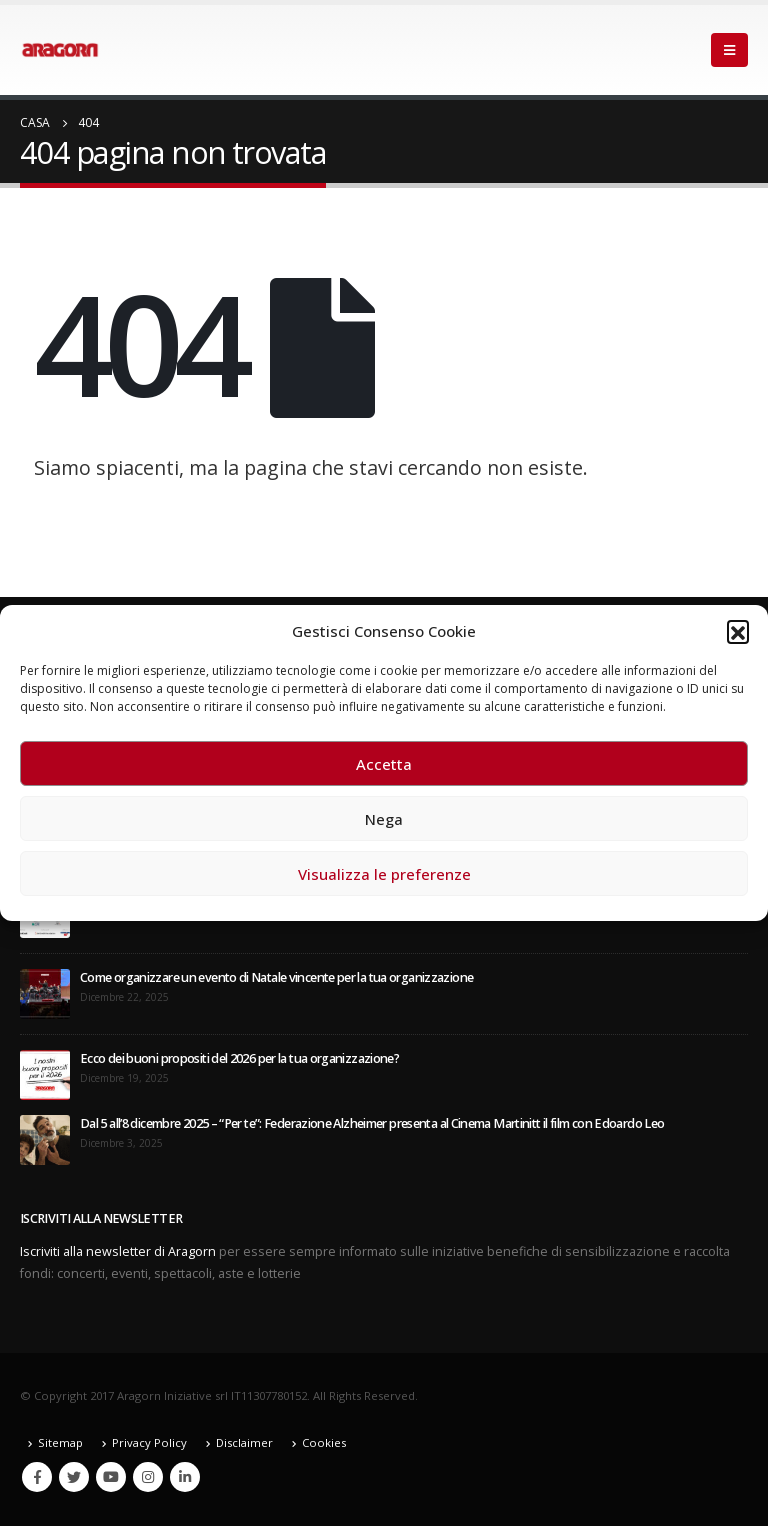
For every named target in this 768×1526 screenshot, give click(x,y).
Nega (384, 819)
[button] (738, 631)
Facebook (37, 1477)
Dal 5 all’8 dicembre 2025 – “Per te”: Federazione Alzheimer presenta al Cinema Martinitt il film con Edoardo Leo (372, 1123)
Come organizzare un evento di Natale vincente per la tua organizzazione (276, 977)
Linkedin (185, 1477)
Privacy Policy (149, 1442)
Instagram (148, 1477)
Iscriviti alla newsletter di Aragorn (118, 1251)
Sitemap (60, 1442)
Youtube (111, 1477)
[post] (45, 993)
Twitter (74, 1477)
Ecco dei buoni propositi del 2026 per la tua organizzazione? (239, 1058)
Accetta (384, 764)
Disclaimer (244, 1442)
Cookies (324, 1442)
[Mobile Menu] (729, 50)
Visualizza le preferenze (384, 874)
